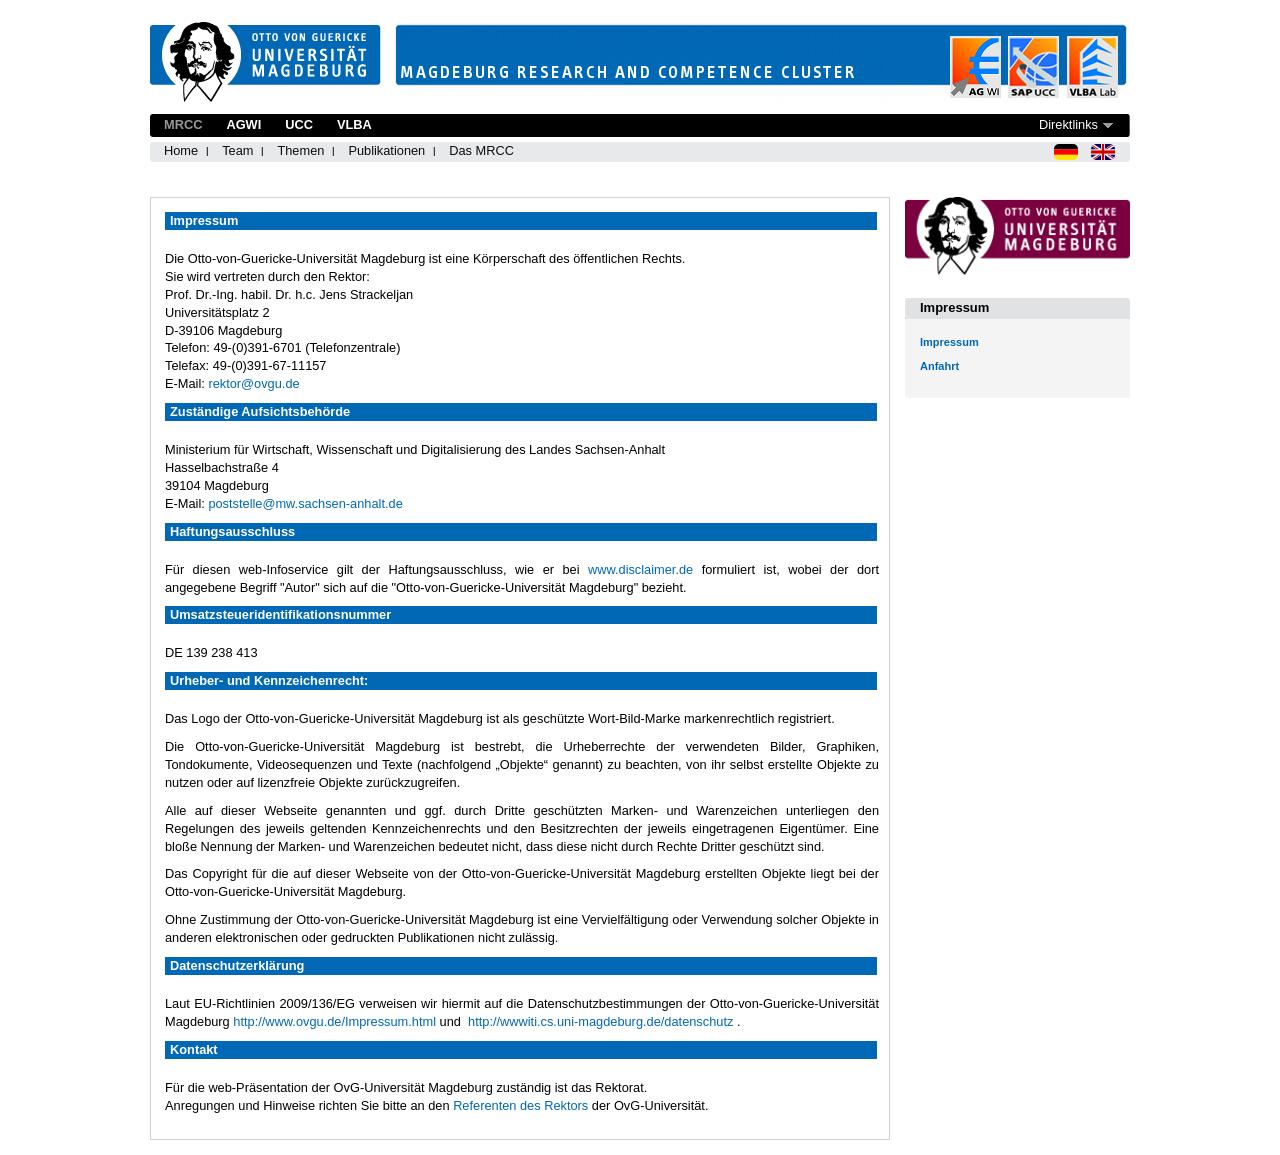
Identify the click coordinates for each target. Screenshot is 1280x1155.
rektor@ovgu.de (253, 383)
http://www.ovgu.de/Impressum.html (334, 1021)
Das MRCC (481, 150)
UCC (299, 124)
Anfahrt (939, 366)
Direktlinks (1068, 124)
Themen (300, 150)
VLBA (354, 124)
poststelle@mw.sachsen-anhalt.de (305, 503)
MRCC (183, 124)
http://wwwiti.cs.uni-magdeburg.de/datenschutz (600, 1021)
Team (237, 150)
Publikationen (386, 150)
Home (181, 150)
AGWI (243, 124)
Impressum (949, 342)
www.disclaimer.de (640, 569)
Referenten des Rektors (520, 1105)
